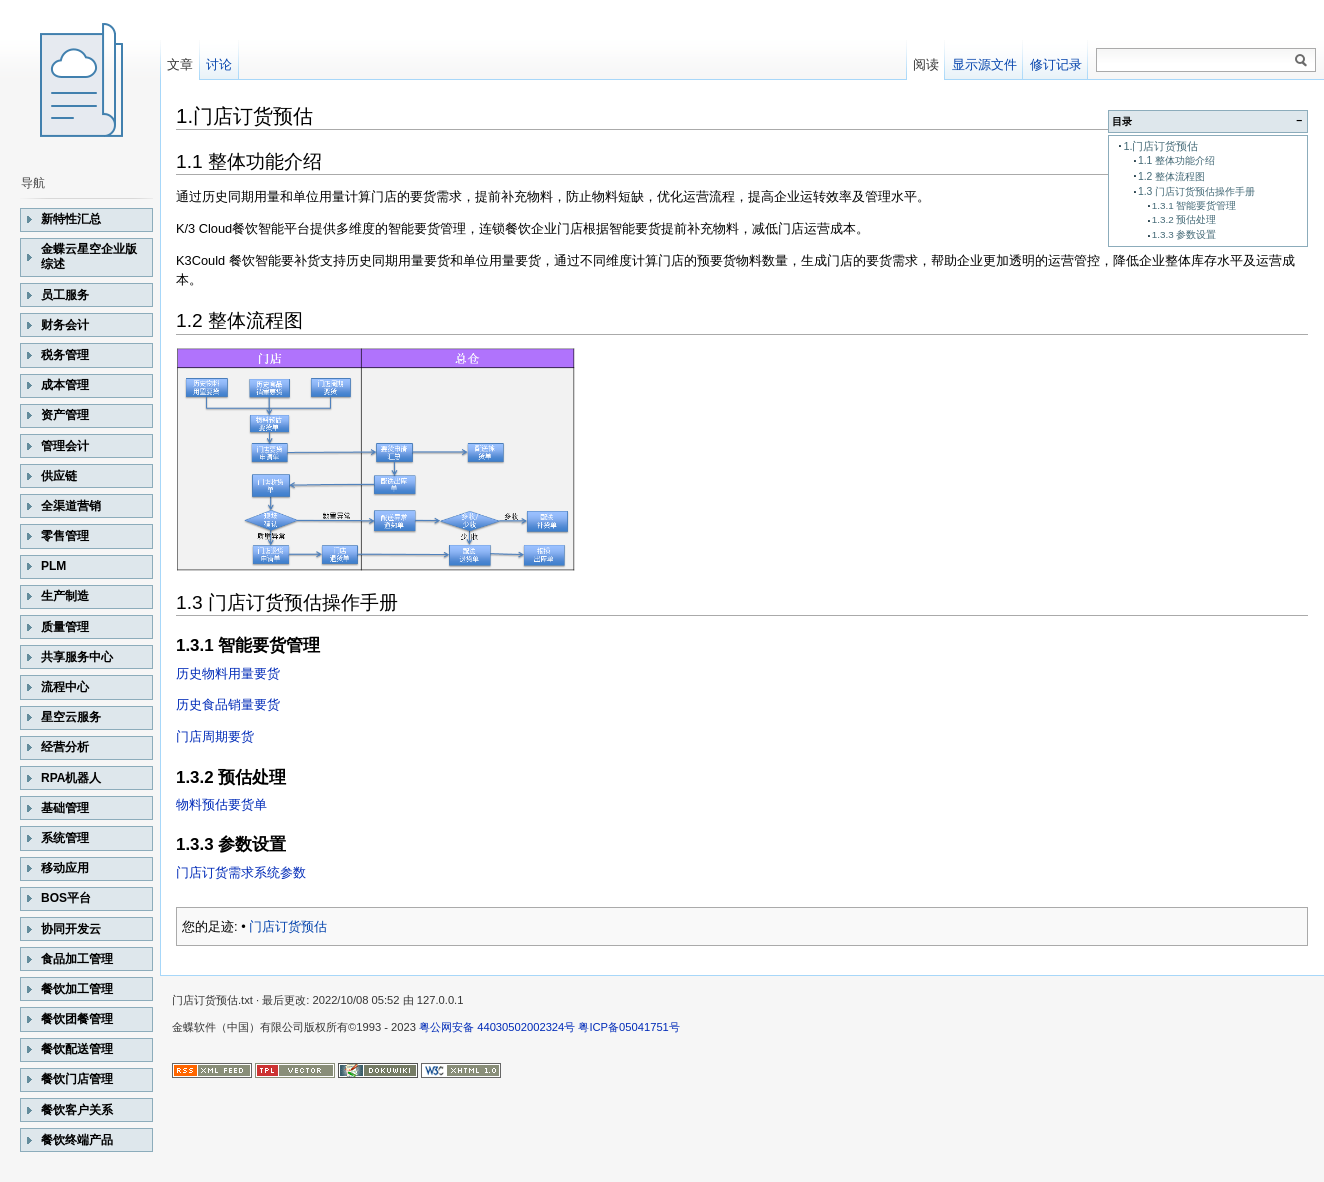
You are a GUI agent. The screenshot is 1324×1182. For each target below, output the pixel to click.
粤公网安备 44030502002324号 (497, 1027)
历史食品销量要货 (228, 704)
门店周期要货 (215, 736)
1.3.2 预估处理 (1184, 219)
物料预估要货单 (221, 804)
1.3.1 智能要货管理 (1194, 205)
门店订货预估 (288, 926)
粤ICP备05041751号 (628, 1027)
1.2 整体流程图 (1171, 176)
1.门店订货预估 (1160, 146)
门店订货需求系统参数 (241, 872)
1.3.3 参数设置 (1184, 234)
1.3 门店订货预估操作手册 (1196, 191)
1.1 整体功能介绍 (1176, 160)
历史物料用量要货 (228, 673)
